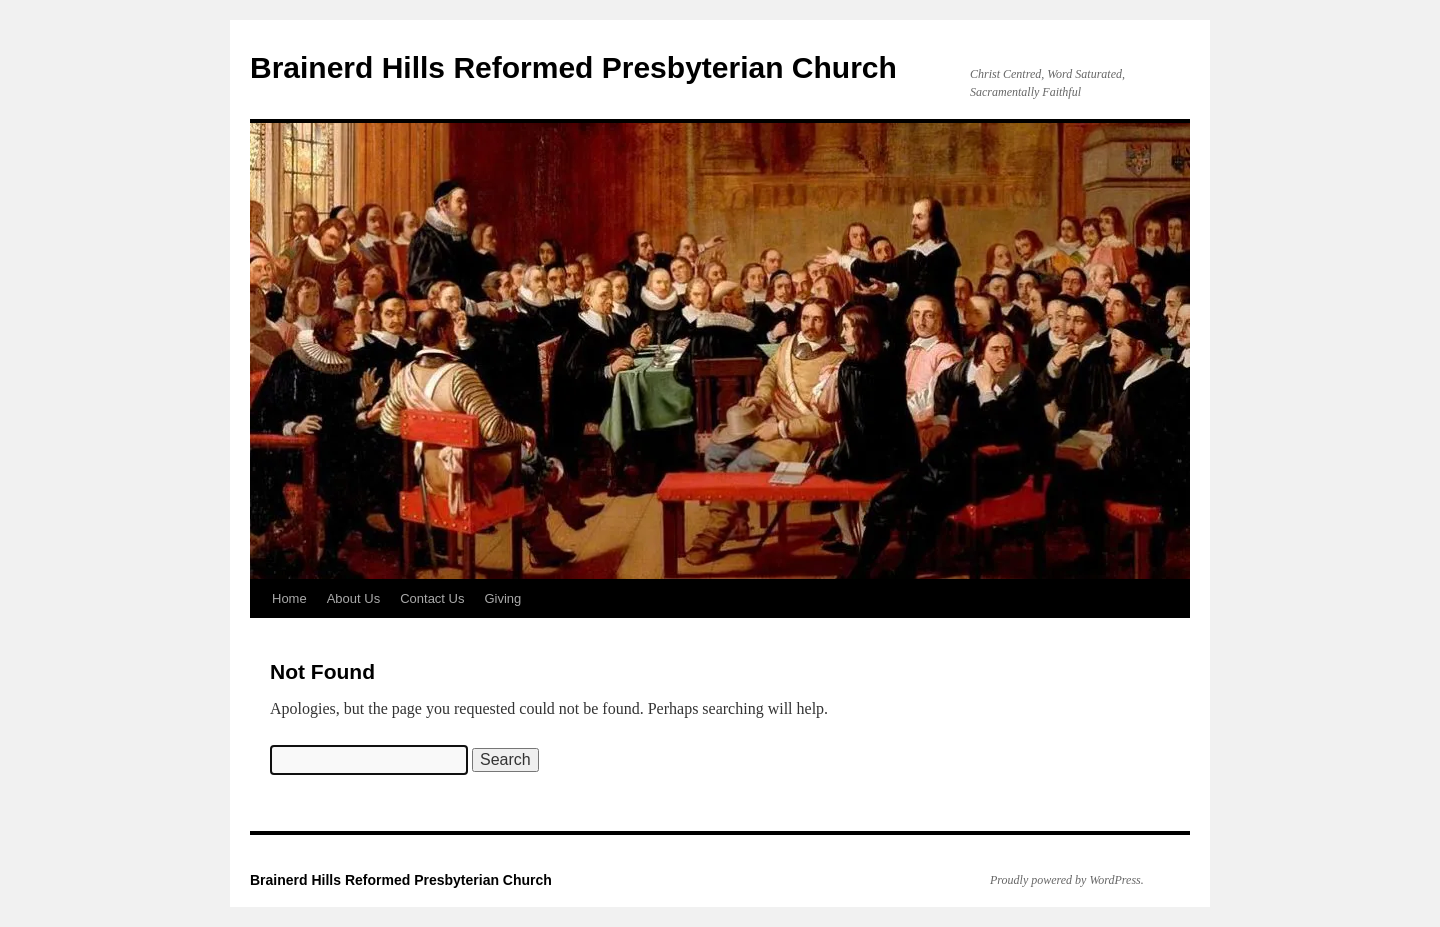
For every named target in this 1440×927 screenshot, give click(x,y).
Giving (502, 598)
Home (289, 598)
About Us (353, 598)
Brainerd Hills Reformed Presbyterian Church (573, 67)
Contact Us (432, 598)
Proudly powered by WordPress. (1067, 880)
